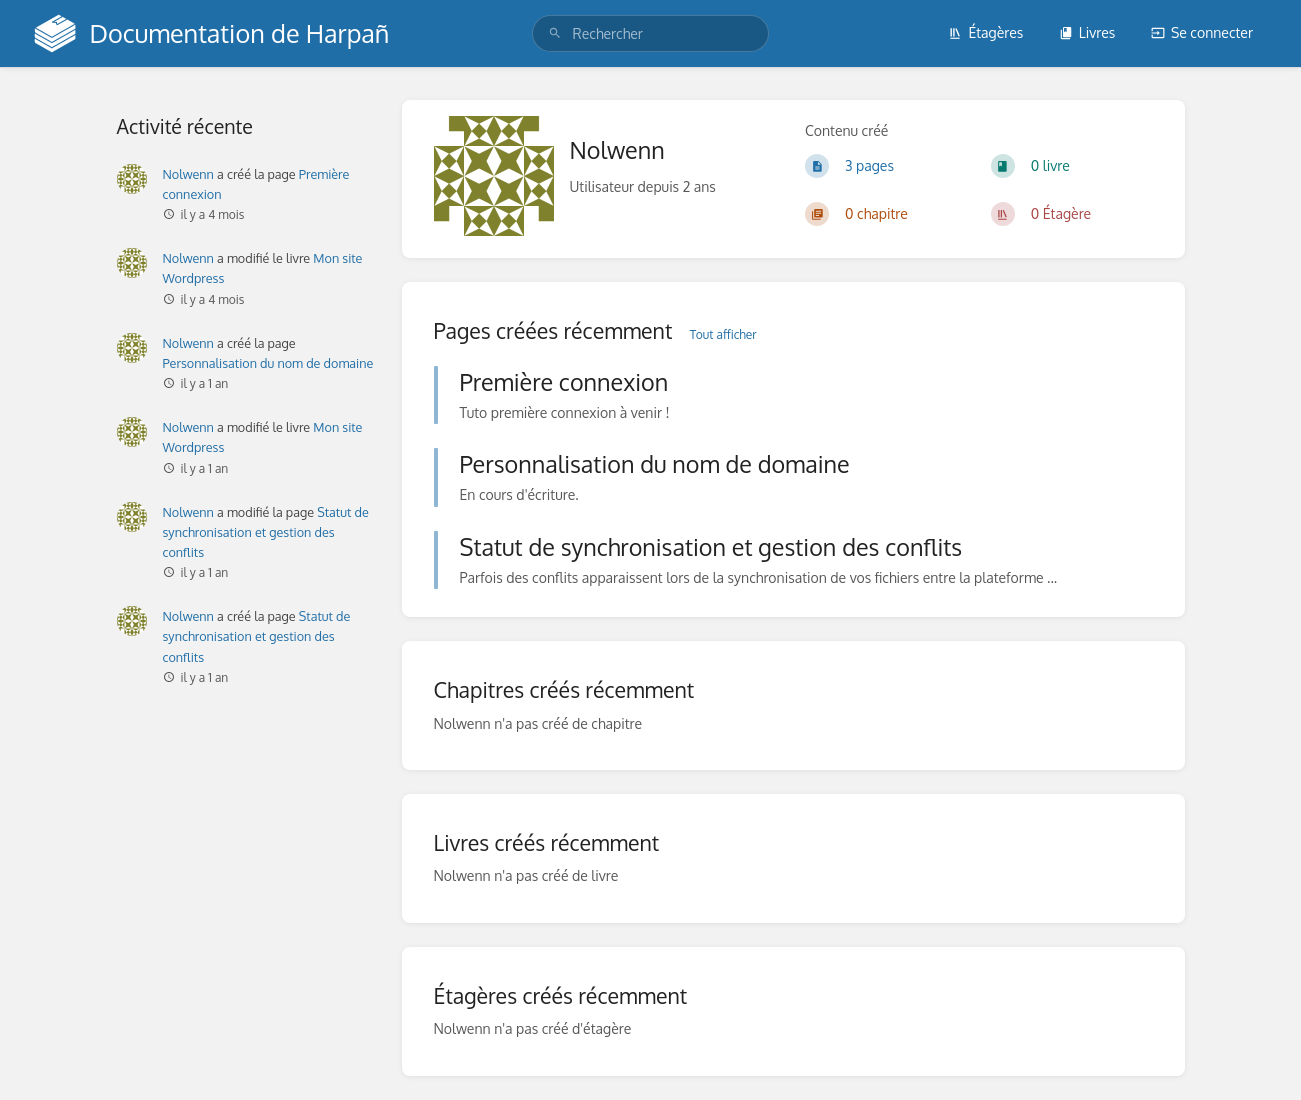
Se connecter (1202, 32)
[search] (651, 33)
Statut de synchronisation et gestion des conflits (266, 532)
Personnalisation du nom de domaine (268, 363)
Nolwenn (188, 174)
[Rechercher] (555, 33)
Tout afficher (723, 334)
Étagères (985, 32)
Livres (1087, 32)
